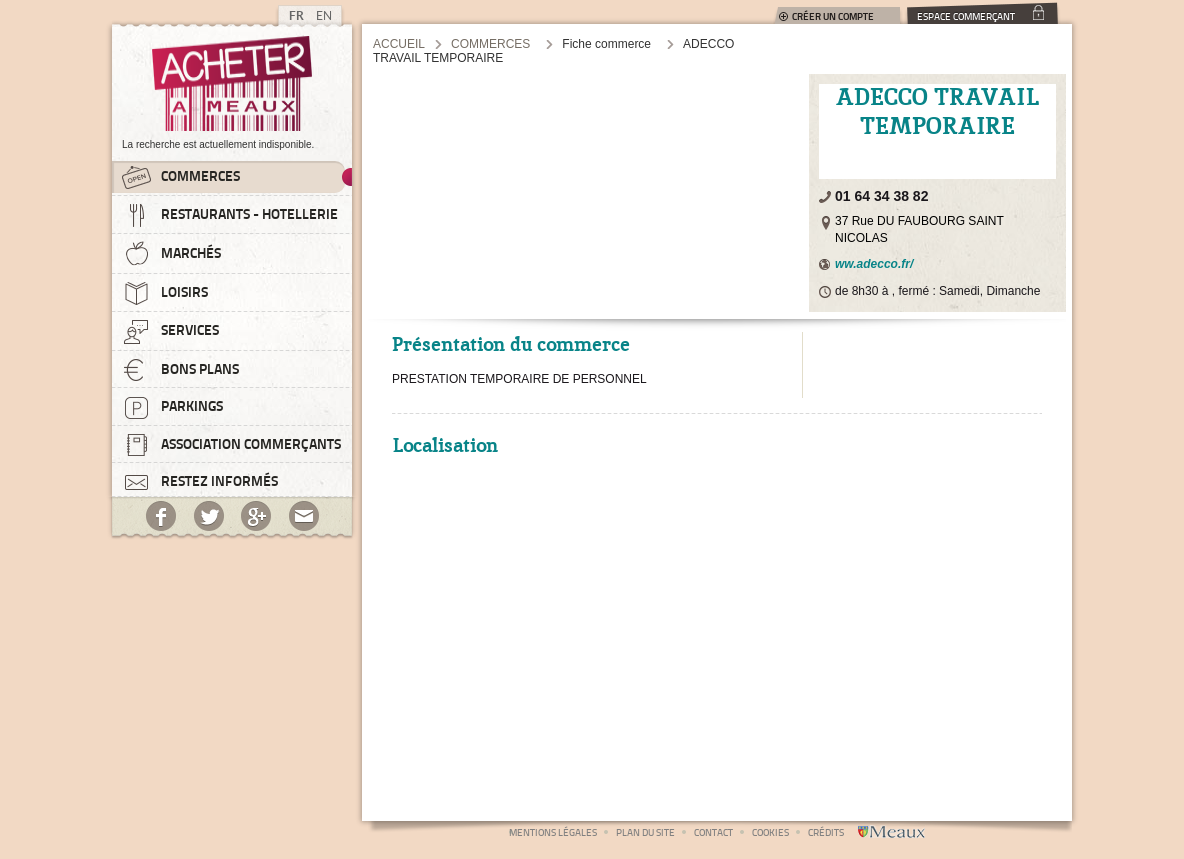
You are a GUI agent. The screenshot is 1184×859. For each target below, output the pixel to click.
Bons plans (180, 370)
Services (170, 331)
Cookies (770, 832)
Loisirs (165, 293)
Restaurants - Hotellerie (230, 215)
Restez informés (200, 480)
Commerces (181, 177)
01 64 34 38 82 (881, 196)
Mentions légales (553, 832)
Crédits (826, 832)
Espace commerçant (966, 15)
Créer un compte (833, 16)
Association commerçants (231, 445)
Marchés (171, 254)
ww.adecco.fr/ (874, 264)
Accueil (399, 44)
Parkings (172, 407)
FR (296, 15)
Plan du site (645, 832)
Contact (713, 832)
